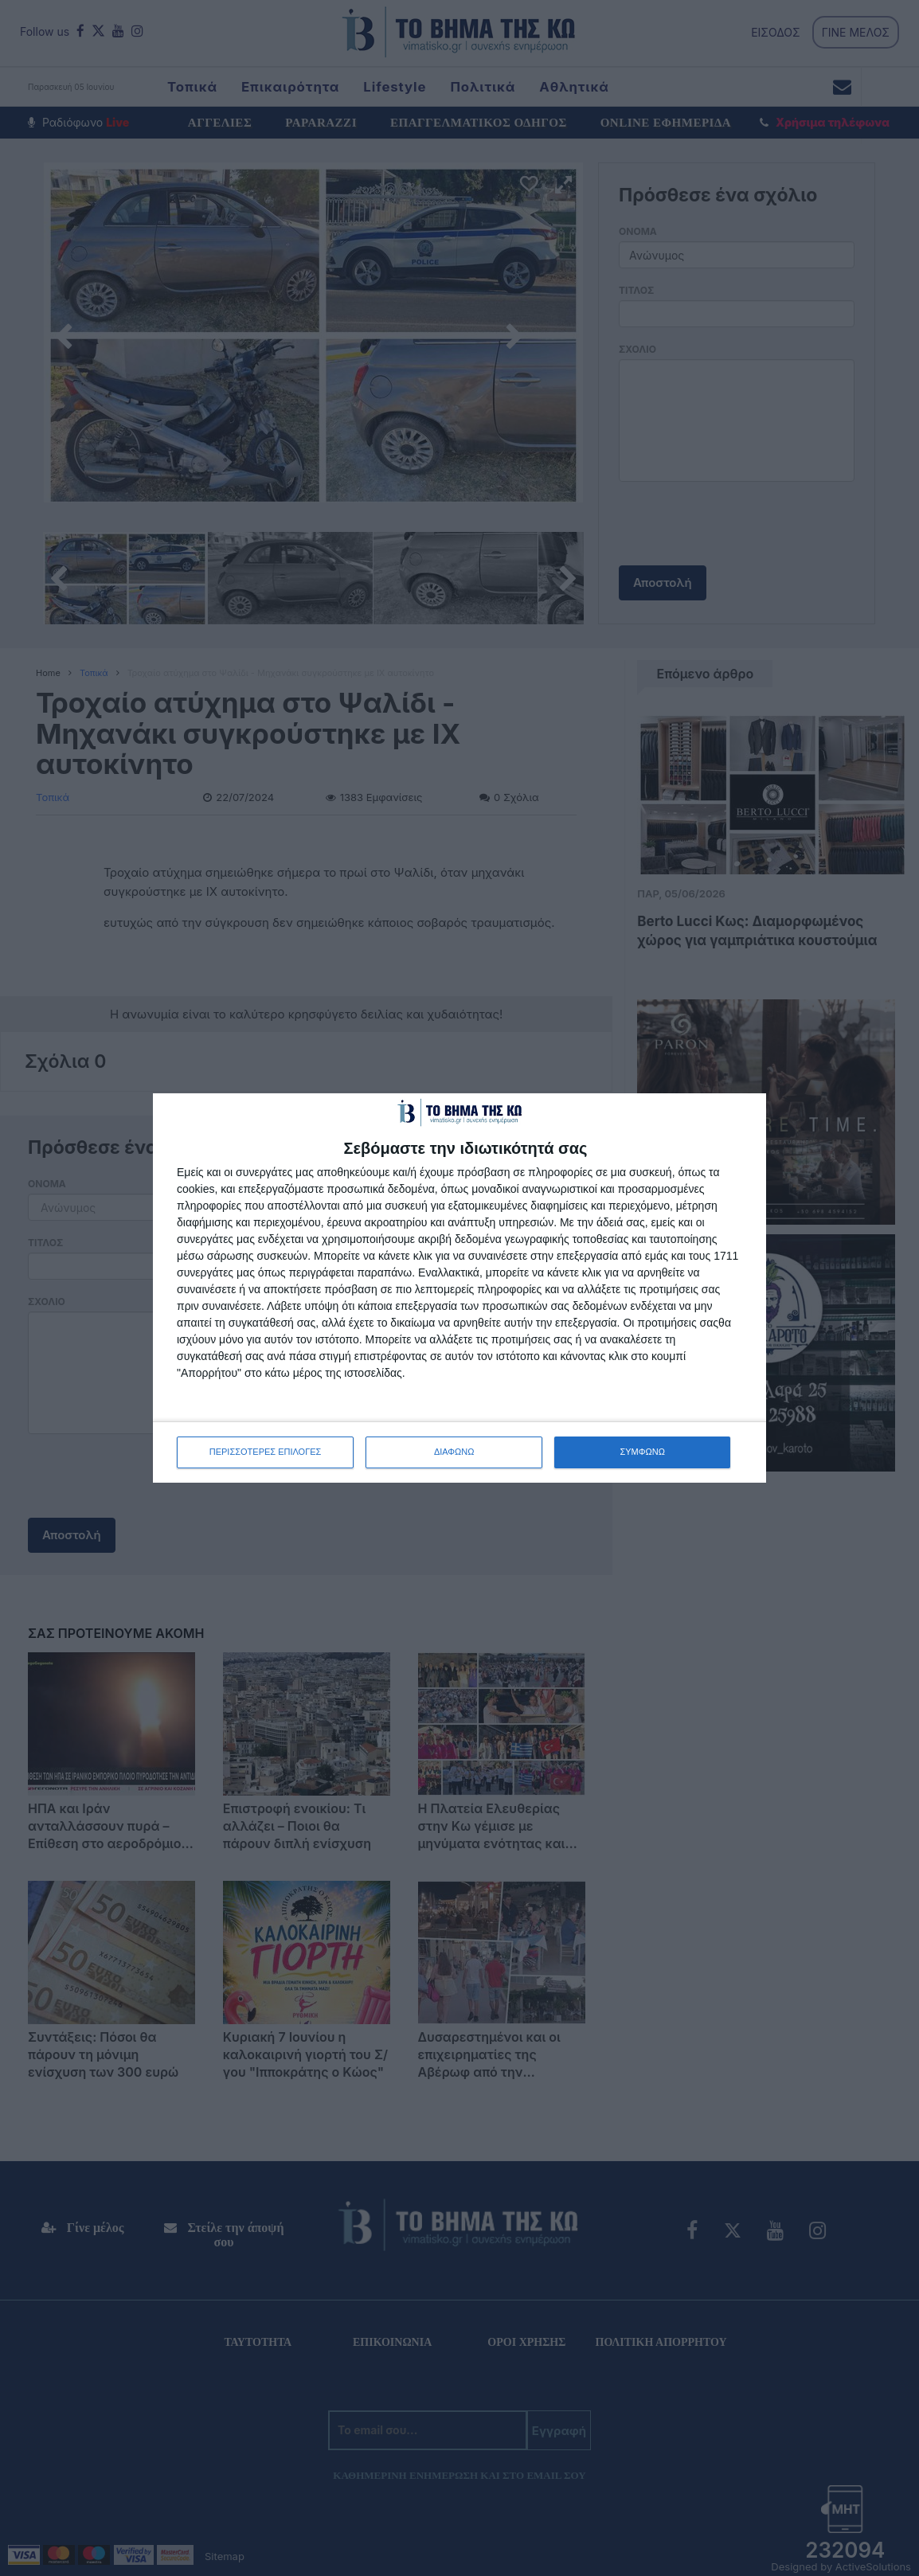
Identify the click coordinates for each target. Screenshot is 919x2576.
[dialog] (459, 1287)
